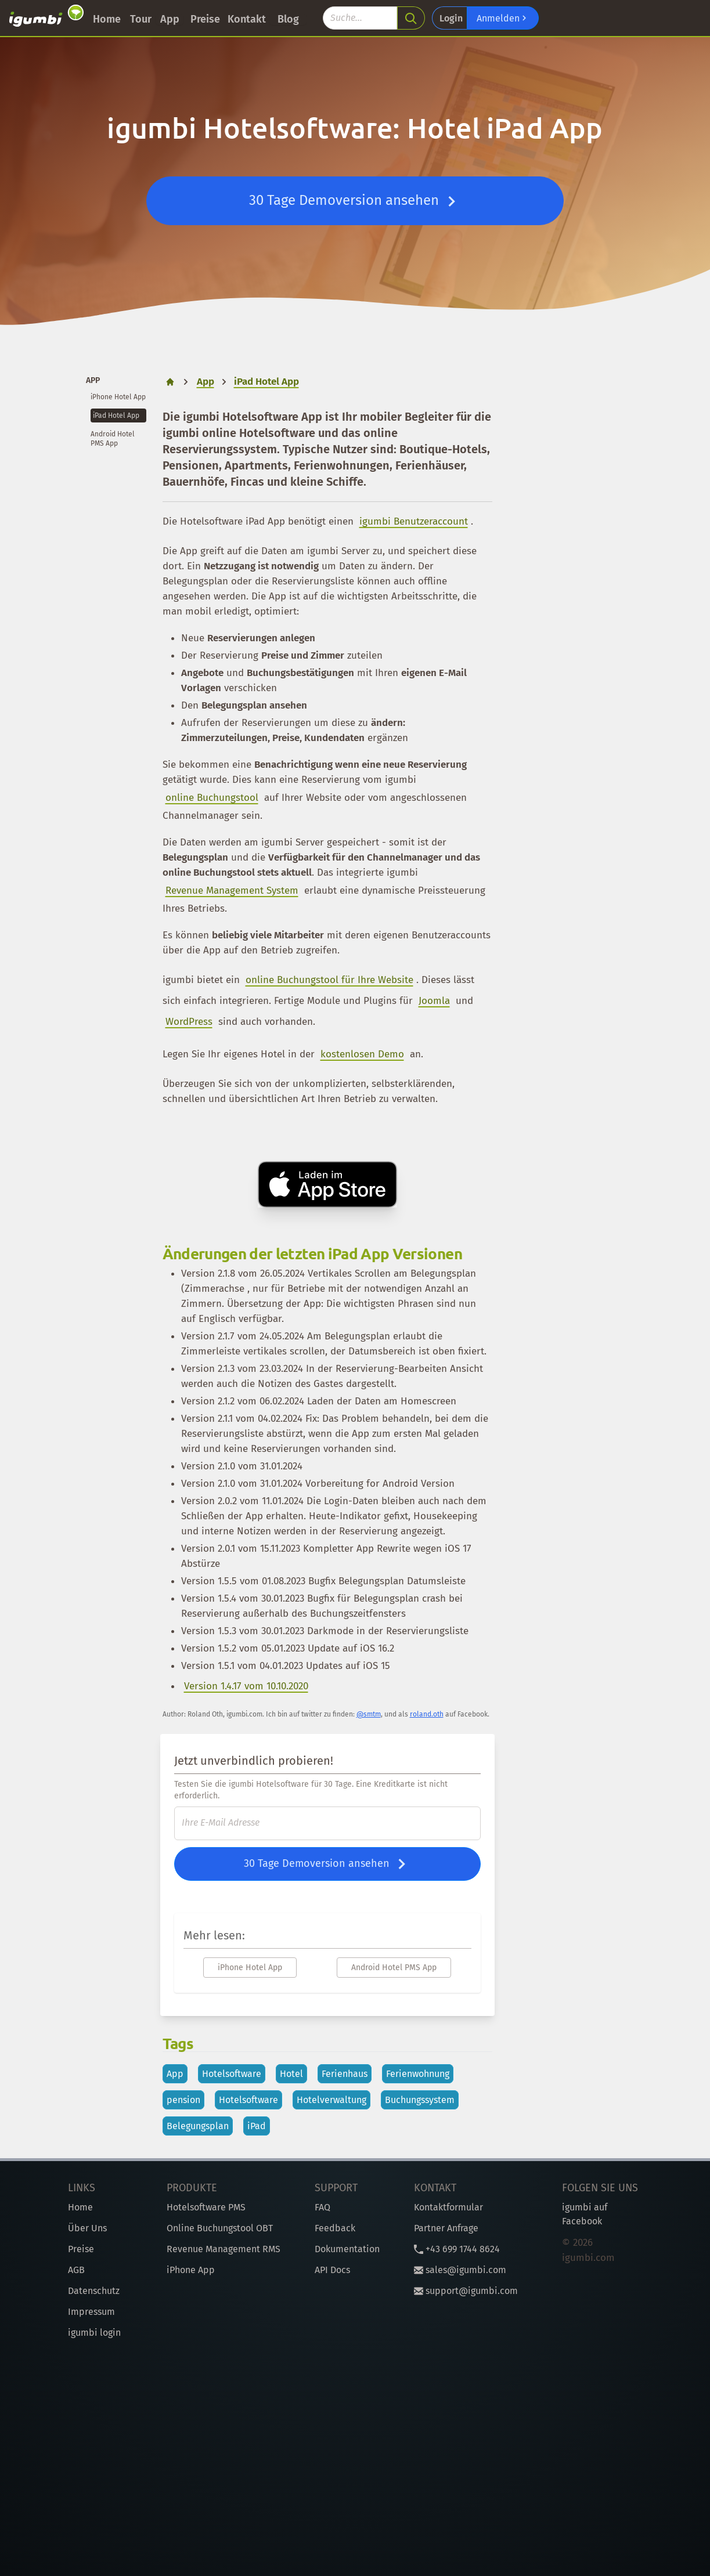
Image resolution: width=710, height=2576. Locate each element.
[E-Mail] (327, 1823)
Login (451, 18)
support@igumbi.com (466, 2290)
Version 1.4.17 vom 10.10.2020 (246, 1686)
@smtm (368, 1714)
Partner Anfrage (446, 2228)
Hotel (291, 2073)
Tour (141, 19)
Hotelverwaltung (331, 2099)
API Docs (332, 2269)
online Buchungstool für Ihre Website (329, 980)
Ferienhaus (344, 2073)
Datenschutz (94, 2290)
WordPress (188, 1022)
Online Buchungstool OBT (220, 2228)
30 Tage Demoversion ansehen (355, 201)
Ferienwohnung (417, 2073)
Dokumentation (347, 2249)
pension (183, 2099)
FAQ (322, 2207)
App (169, 19)
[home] (170, 381)
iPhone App (191, 2269)
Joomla (434, 1001)
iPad (256, 2125)
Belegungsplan (198, 2125)
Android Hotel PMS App (394, 1967)
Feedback (335, 2228)
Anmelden (503, 18)
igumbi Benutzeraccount (413, 521)
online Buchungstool (211, 798)
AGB (76, 2269)
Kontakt (247, 19)
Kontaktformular (448, 2207)
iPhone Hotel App (118, 397)
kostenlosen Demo (362, 1054)
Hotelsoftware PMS (206, 2207)
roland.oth (427, 1714)
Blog (288, 19)
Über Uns (87, 2228)
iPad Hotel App (116, 415)
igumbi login (94, 2332)
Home (107, 19)
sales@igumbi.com (460, 2269)
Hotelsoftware (231, 2073)
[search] (411, 18)
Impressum (91, 2311)
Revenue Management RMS (223, 2249)
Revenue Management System (231, 890)
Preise (205, 19)
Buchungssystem (420, 2099)
